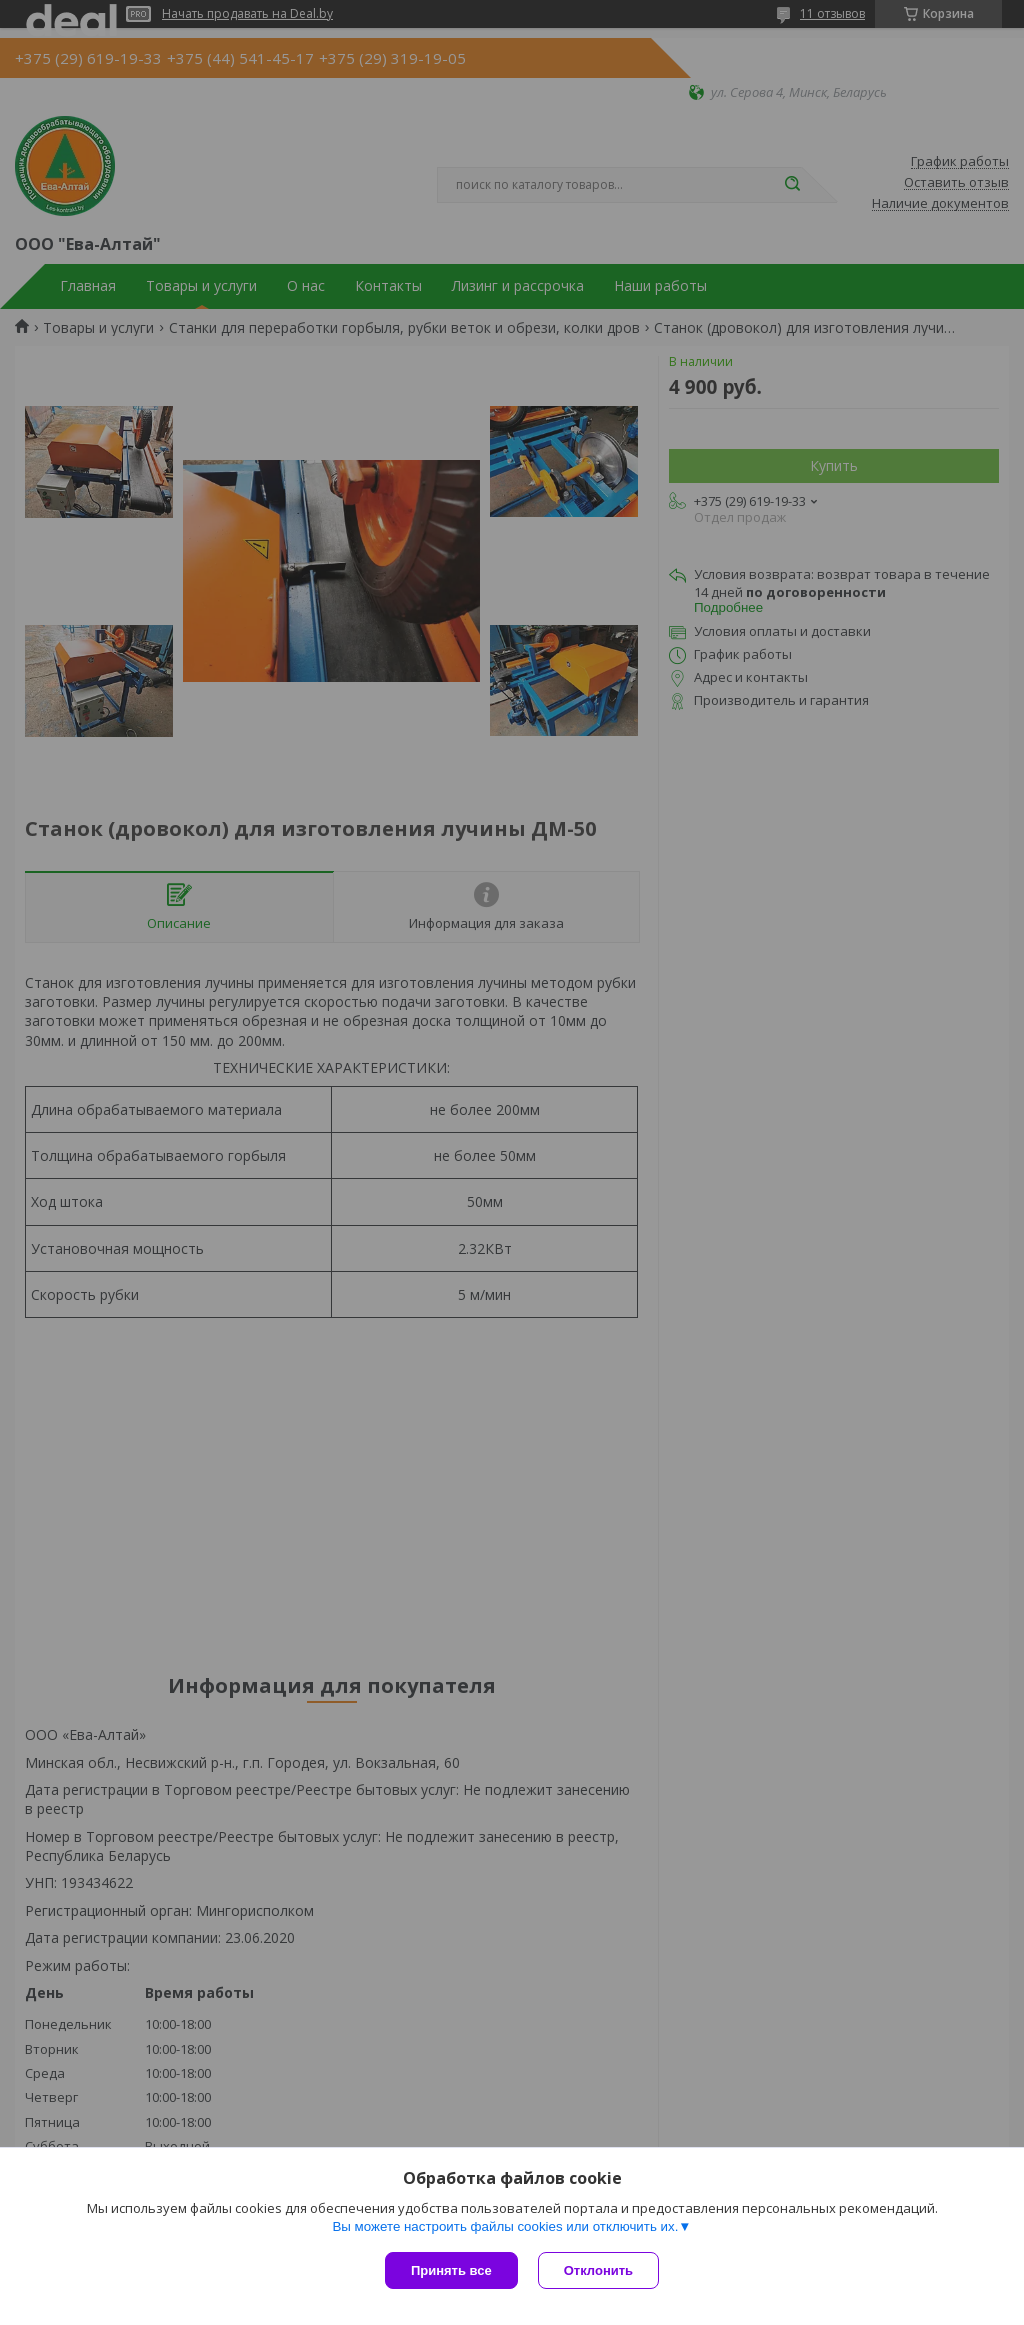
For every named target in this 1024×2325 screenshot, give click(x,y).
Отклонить (598, 2270)
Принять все (451, 2270)
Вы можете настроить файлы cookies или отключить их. (505, 2226)
